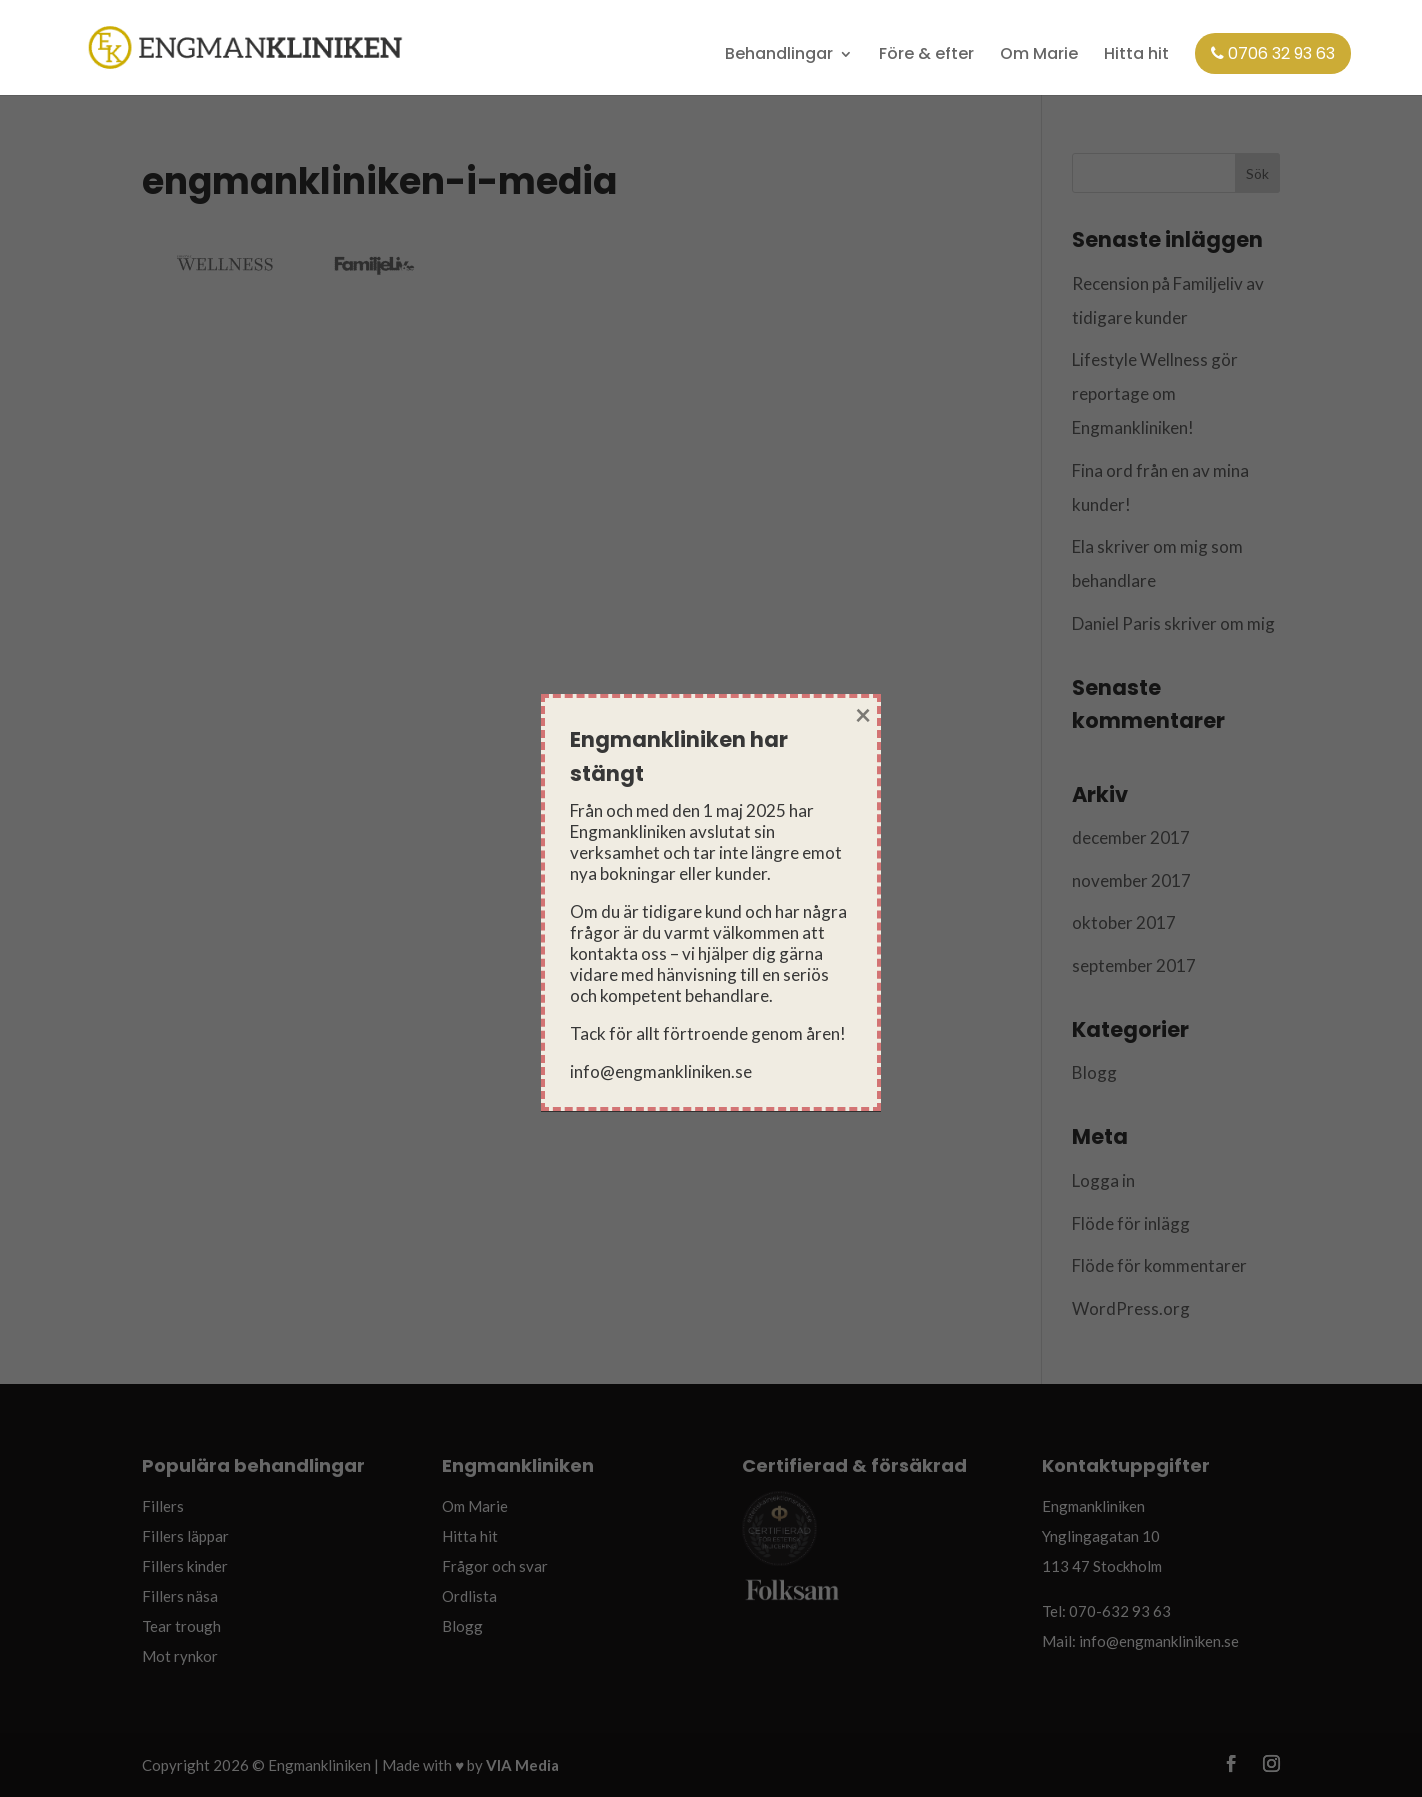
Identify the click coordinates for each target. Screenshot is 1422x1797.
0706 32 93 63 (1273, 53)
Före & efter (926, 55)
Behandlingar (779, 55)
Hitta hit (1136, 55)
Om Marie (1039, 55)
